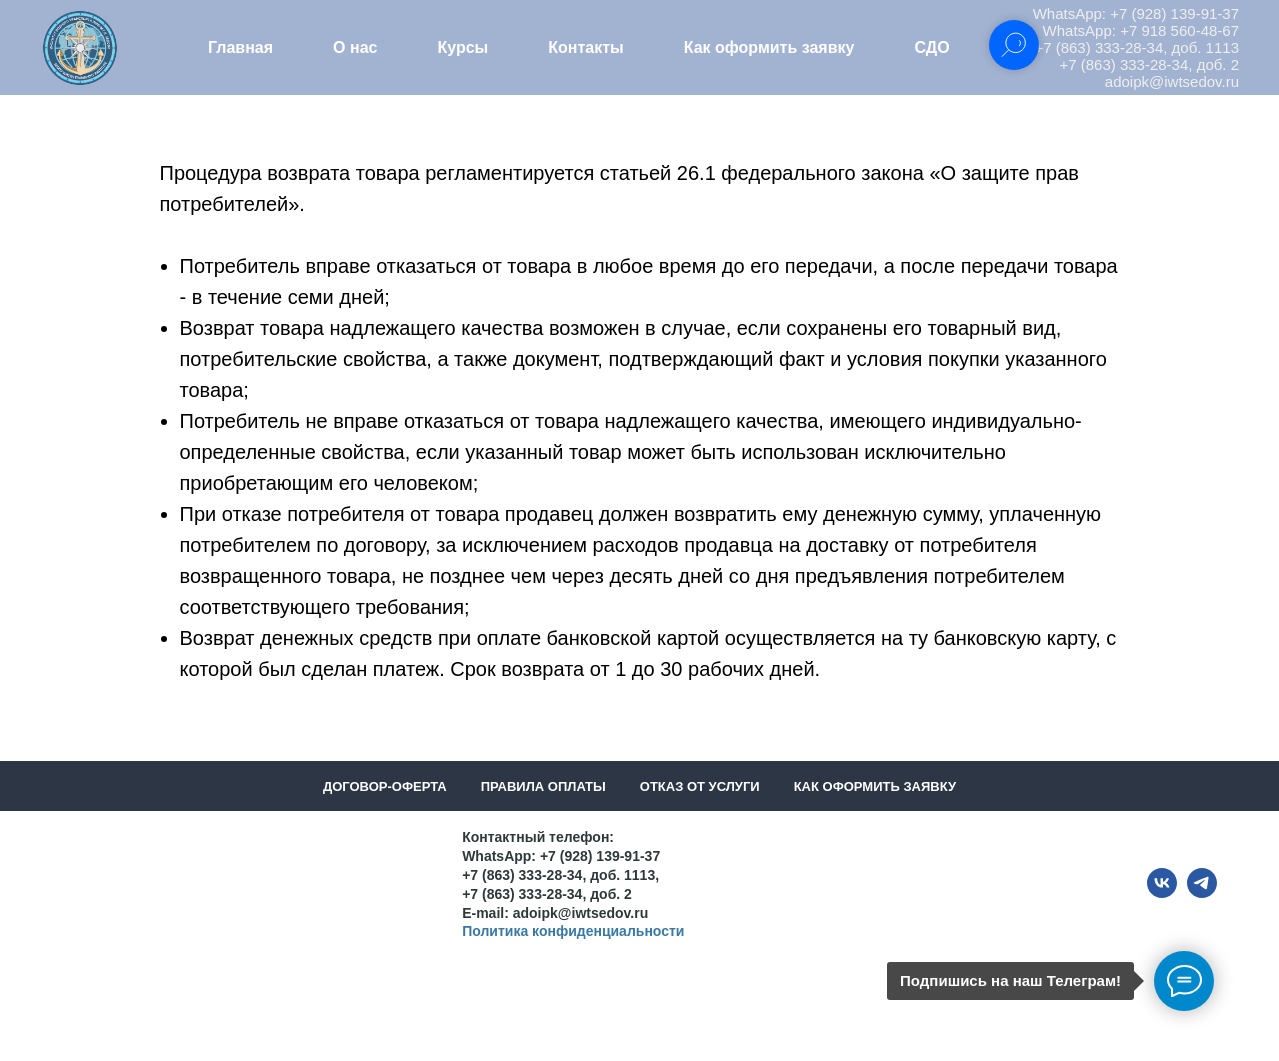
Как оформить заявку (769, 47)
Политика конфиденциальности (573, 931)
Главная (240, 47)
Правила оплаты (543, 786)
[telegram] (1202, 892)
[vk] (1162, 892)
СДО (931, 47)
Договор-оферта (385, 786)
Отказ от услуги (700, 786)
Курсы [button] (462, 47)
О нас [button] (355, 47)
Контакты (585, 47)
